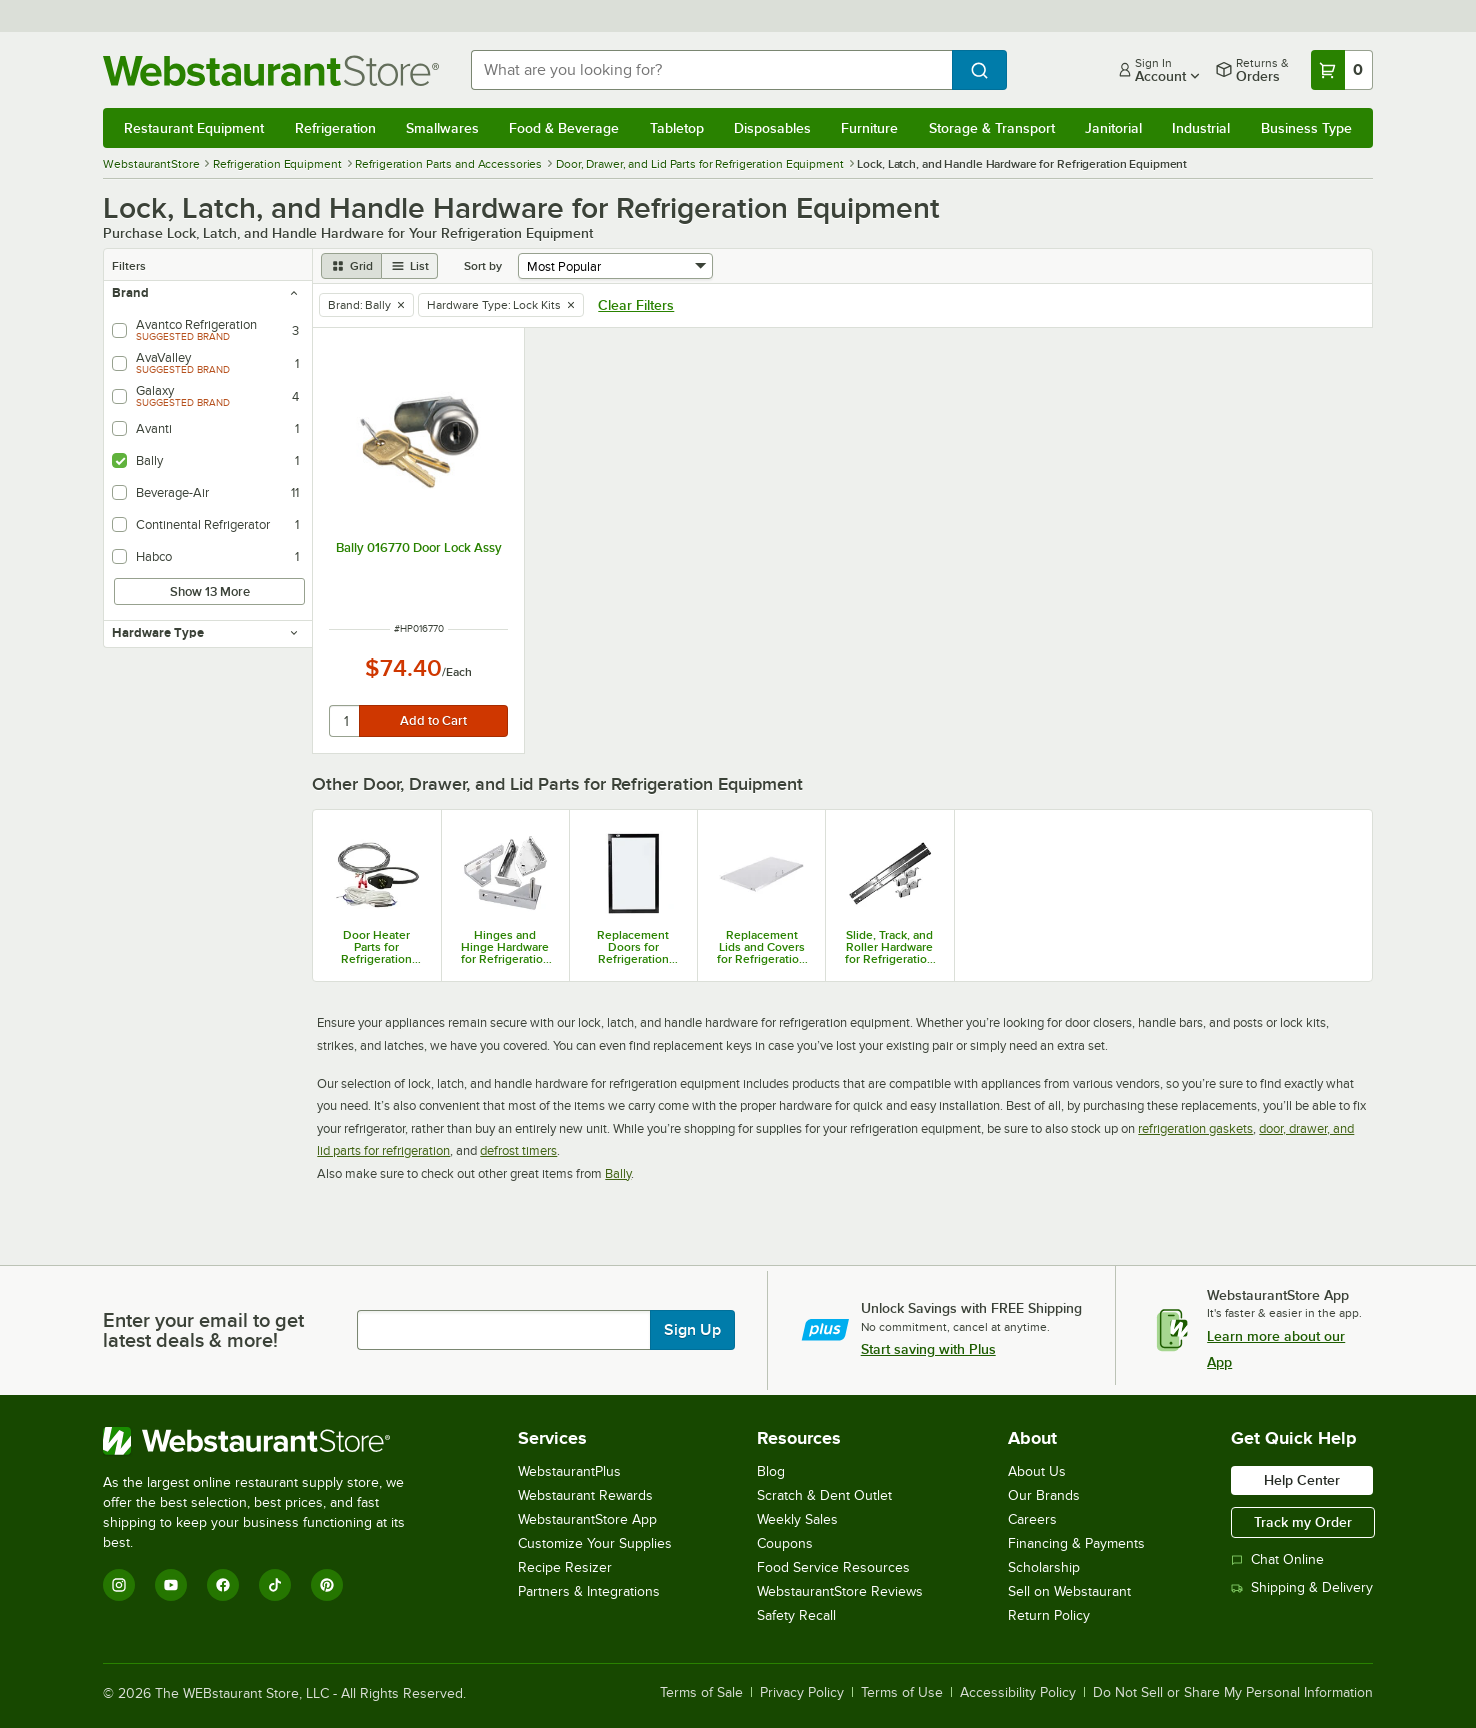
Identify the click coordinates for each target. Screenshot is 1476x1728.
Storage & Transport (992, 128)
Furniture (869, 128)
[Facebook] (223, 1585)
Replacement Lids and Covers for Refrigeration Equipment (761, 947)
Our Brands (1044, 1495)
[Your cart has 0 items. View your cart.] (1342, 70)
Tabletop (677, 128)
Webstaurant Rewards (585, 1495)
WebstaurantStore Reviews (840, 1591)
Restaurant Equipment (194, 128)
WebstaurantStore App (587, 1519)
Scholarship (1044, 1567)
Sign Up (692, 1330)
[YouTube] (171, 1585)
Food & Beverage (564, 128)
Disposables (772, 128)
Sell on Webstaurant (1069, 1591)
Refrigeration (335, 128)
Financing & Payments (1076, 1543)
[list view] (410, 266)
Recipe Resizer (565, 1567)
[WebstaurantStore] (267, 1441)
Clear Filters (636, 305)
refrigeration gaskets (1195, 1128)
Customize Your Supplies (595, 1543)
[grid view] (351, 266)
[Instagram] (119, 1585)
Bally (618, 1173)
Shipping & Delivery (1302, 1587)
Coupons (785, 1543)
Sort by (483, 266)
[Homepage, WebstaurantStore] (271, 70)
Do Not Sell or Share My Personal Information (1233, 1693)
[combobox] (711, 70)
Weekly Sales (797, 1519)
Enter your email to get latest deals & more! (203, 1330)
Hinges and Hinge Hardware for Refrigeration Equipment (505, 947)
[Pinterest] (327, 1585)
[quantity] (345, 721)
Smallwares (442, 128)
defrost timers (518, 1150)
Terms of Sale (701, 1693)
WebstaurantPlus (569, 1471)
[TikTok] (275, 1585)
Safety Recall (796, 1615)
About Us (1037, 1471)
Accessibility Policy (1018, 1693)
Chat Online (1277, 1559)
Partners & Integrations (589, 1591)
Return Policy (1049, 1615)
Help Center (1302, 1480)
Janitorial (1113, 128)
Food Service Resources (833, 1567)
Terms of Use (902, 1693)
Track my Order (1303, 1522)
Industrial (1201, 128)
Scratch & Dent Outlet (824, 1495)
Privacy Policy (802, 1693)
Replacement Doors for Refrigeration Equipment (633, 947)
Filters (129, 266)
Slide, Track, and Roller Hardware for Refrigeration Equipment (889, 947)
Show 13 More (210, 591)
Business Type (1306, 128)
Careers (1032, 1519)
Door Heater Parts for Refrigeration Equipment (376, 947)
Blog (771, 1471)
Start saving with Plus (928, 1349)
